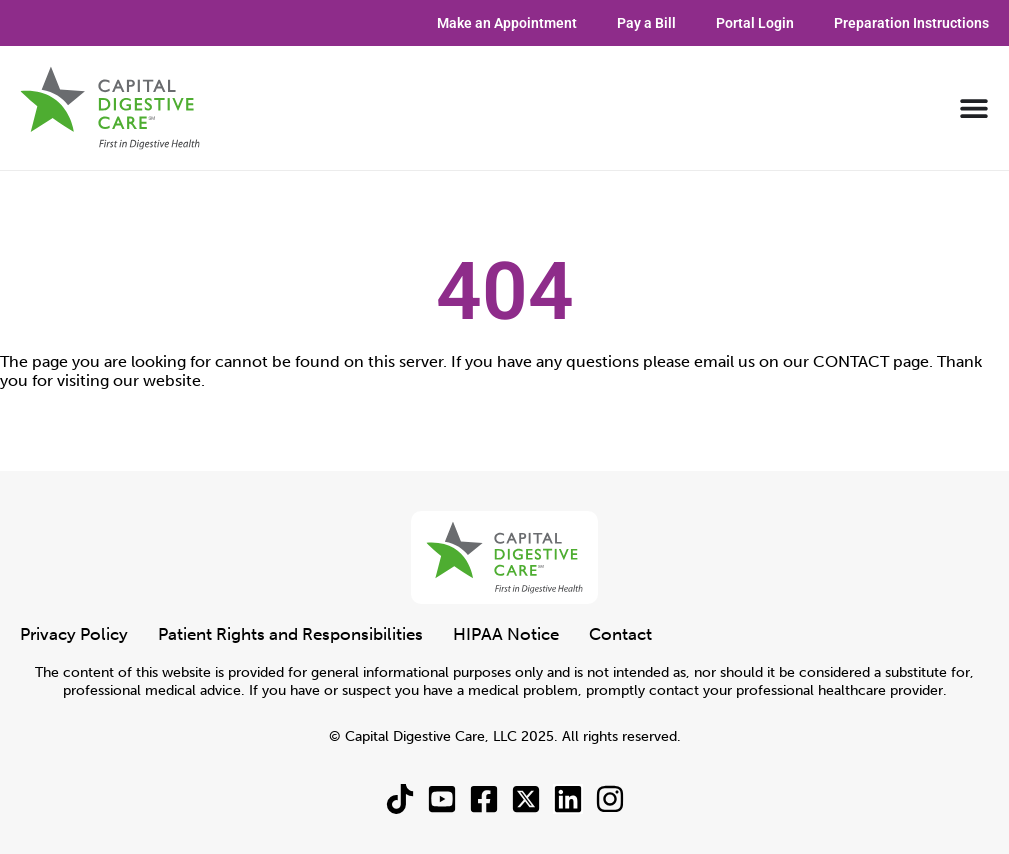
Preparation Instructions (911, 23)
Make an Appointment (507, 23)
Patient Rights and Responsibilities (290, 634)
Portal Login (755, 23)
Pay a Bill (646, 23)
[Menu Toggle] (974, 108)
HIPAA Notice (506, 634)
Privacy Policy (74, 634)
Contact (620, 634)
